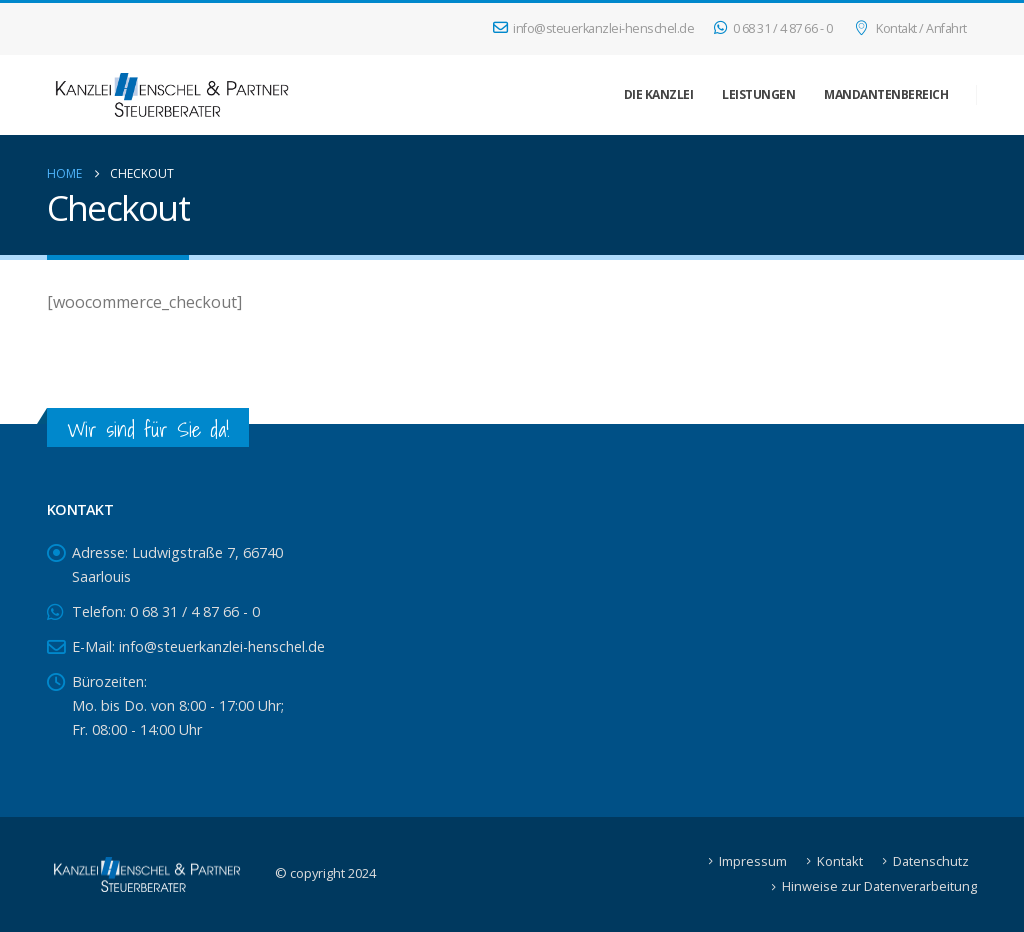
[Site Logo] (172, 95)
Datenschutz (931, 861)
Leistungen (758, 94)
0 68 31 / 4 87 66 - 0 (773, 28)
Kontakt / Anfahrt (909, 28)
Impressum (753, 861)
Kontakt (840, 861)
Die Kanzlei (659, 94)
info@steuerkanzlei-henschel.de (594, 28)
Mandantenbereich (886, 94)
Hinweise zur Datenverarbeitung (879, 886)
